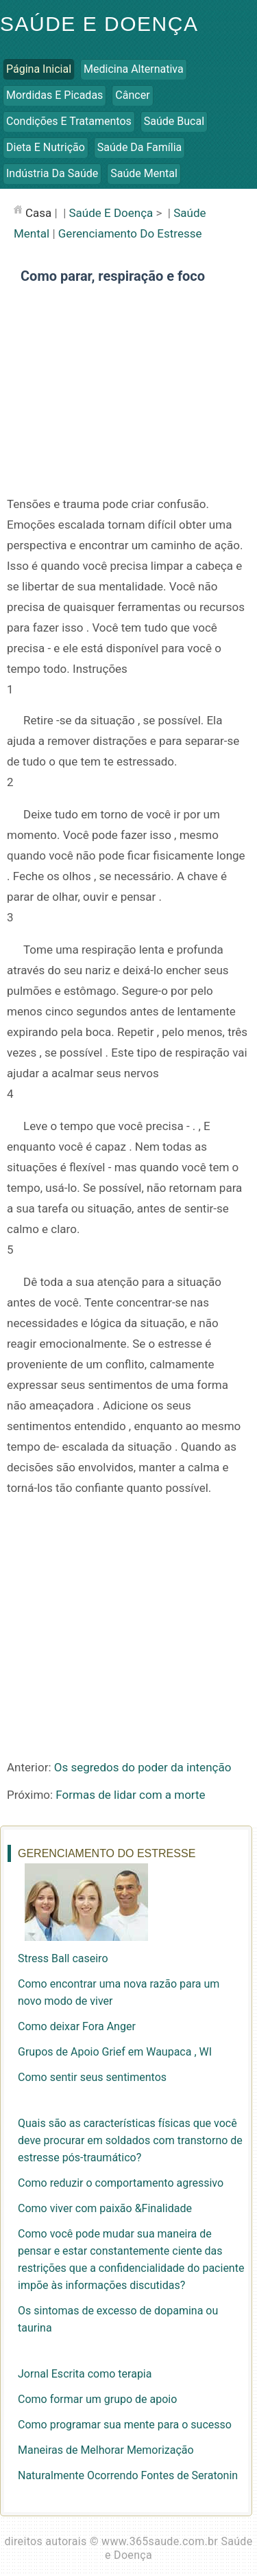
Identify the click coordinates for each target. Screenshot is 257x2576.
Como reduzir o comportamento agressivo (120, 2182)
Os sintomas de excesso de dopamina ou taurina (118, 2319)
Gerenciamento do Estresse (130, 233)
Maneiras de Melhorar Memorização (106, 2450)
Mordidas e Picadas (54, 95)
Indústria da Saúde (52, 173)
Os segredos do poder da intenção (143, 1767)
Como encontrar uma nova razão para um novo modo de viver (118, 1992)
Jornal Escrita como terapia (84, 2373)
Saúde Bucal (174, 121)
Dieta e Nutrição (45, 147)
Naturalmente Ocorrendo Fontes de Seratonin (128, 2475)
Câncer (132, 95)
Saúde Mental (144, 173)
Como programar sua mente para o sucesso (125, 2424)
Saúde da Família (139, 147)
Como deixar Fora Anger (77, 2026)
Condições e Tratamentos (69, 121)
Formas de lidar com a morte (130, 1795)
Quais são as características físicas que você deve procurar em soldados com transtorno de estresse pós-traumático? (130, 2140)
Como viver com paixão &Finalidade (105, 2208)
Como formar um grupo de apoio (97, 2399)
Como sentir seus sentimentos (92, 2077)
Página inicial (38, 69)
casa (38, 213)
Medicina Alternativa (134, 69)
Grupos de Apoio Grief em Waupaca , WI (115, 2051)
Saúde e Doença (99, 23)
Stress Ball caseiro (63, 1958)
